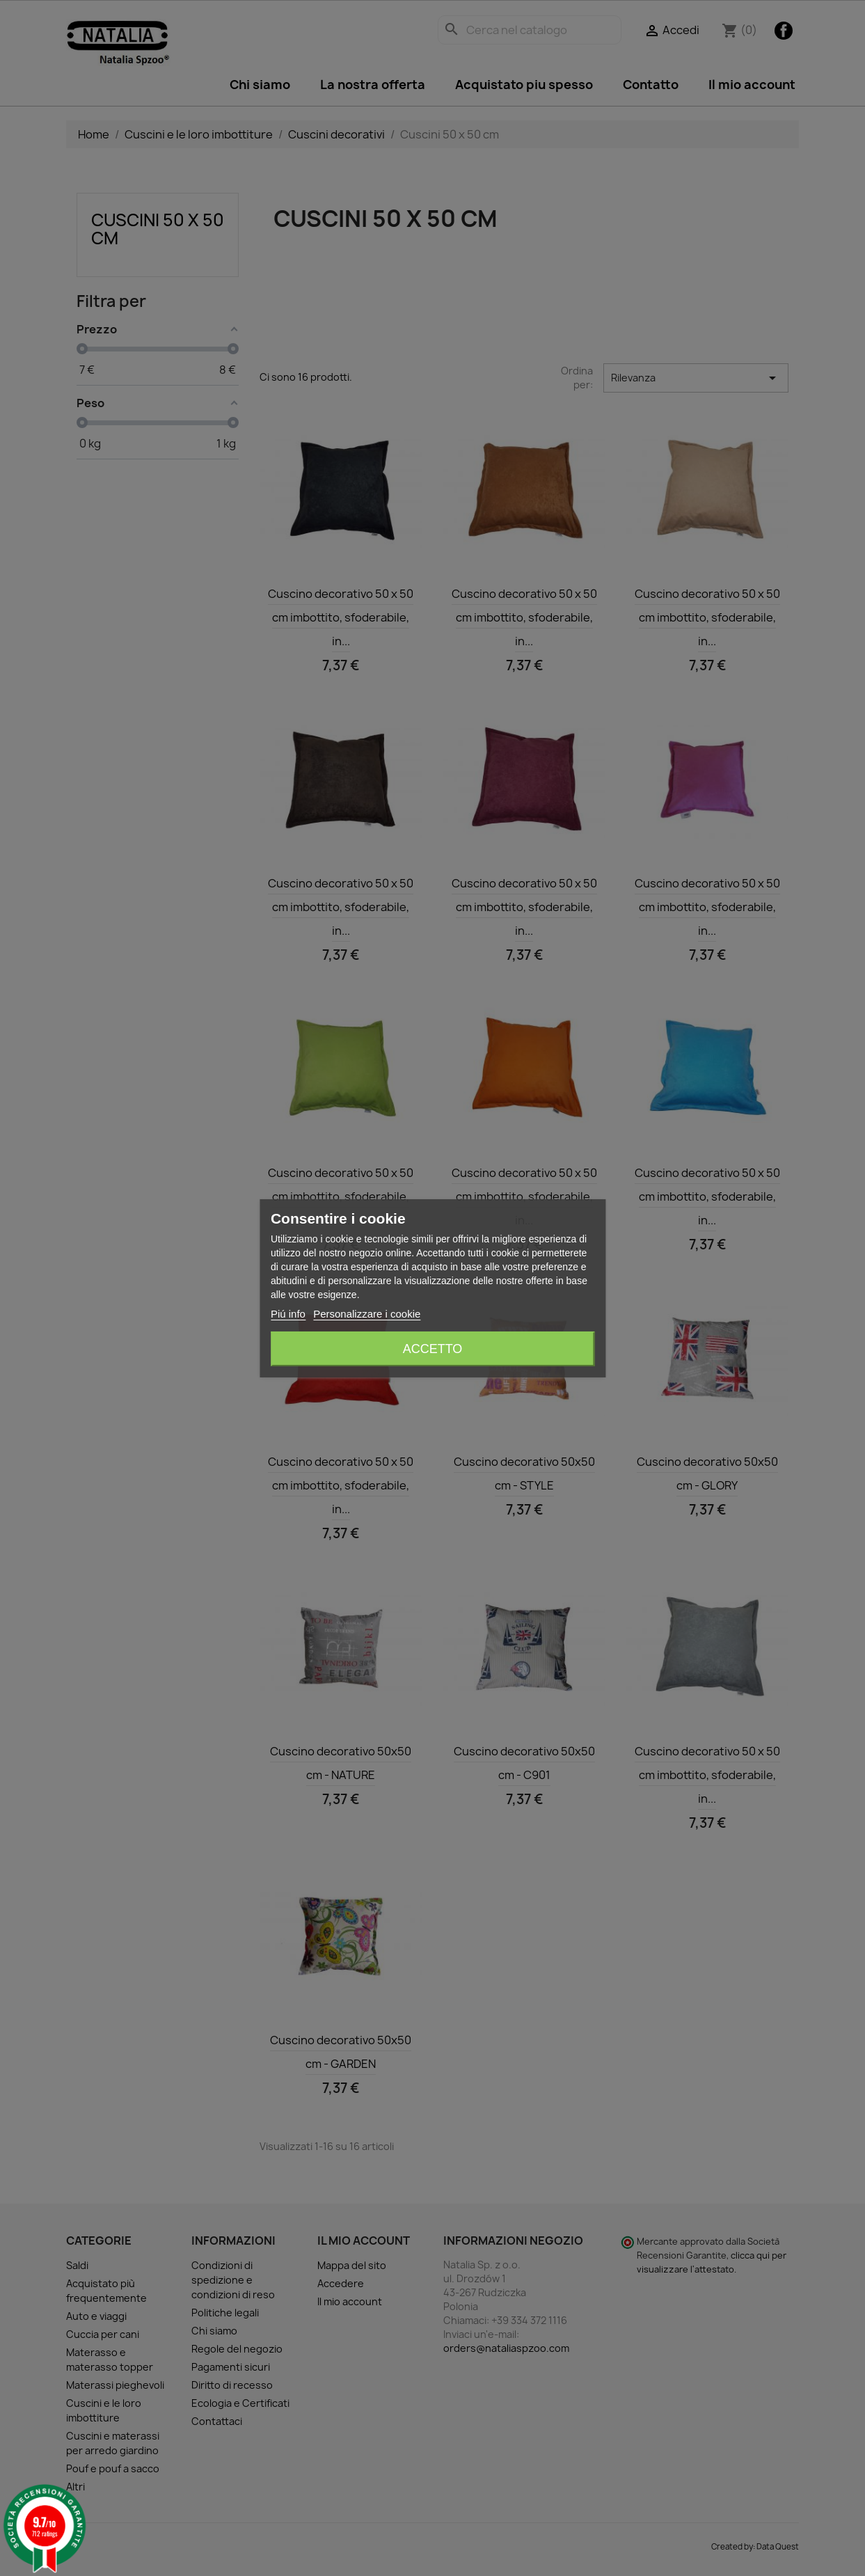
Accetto (433, 1349)
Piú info (288, 1314)
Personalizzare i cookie (366, 1314)
